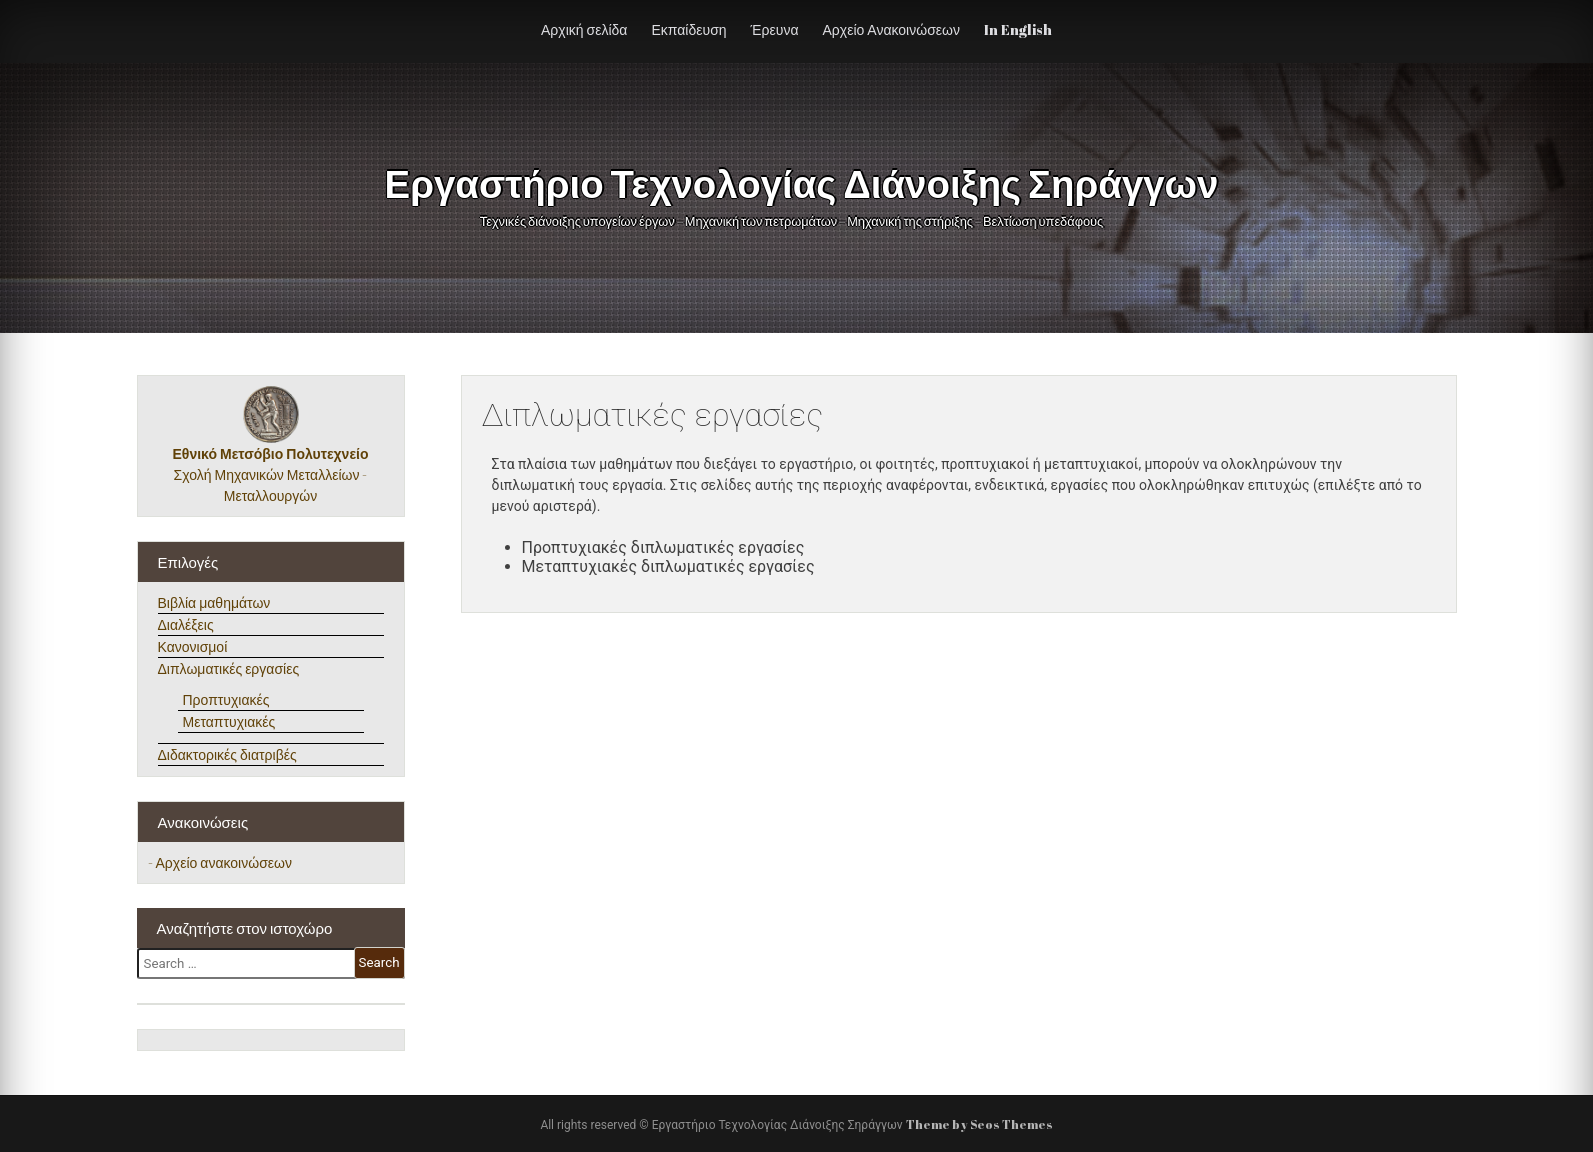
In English (1018, 29)
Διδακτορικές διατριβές (227, 754)
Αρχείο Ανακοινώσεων (891, 29)
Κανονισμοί (193, 646)
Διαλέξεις (186, 624)
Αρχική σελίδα (584, 29)
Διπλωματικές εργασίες (229, 668)
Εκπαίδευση (688, 29)
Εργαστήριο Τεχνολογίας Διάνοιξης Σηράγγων (787, 183)
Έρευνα (775, 29)
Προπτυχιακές (226, 699)
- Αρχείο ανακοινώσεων (220, 862)
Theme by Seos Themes (979, 1124)
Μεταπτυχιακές (229, 721)
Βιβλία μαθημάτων (214, 602)
